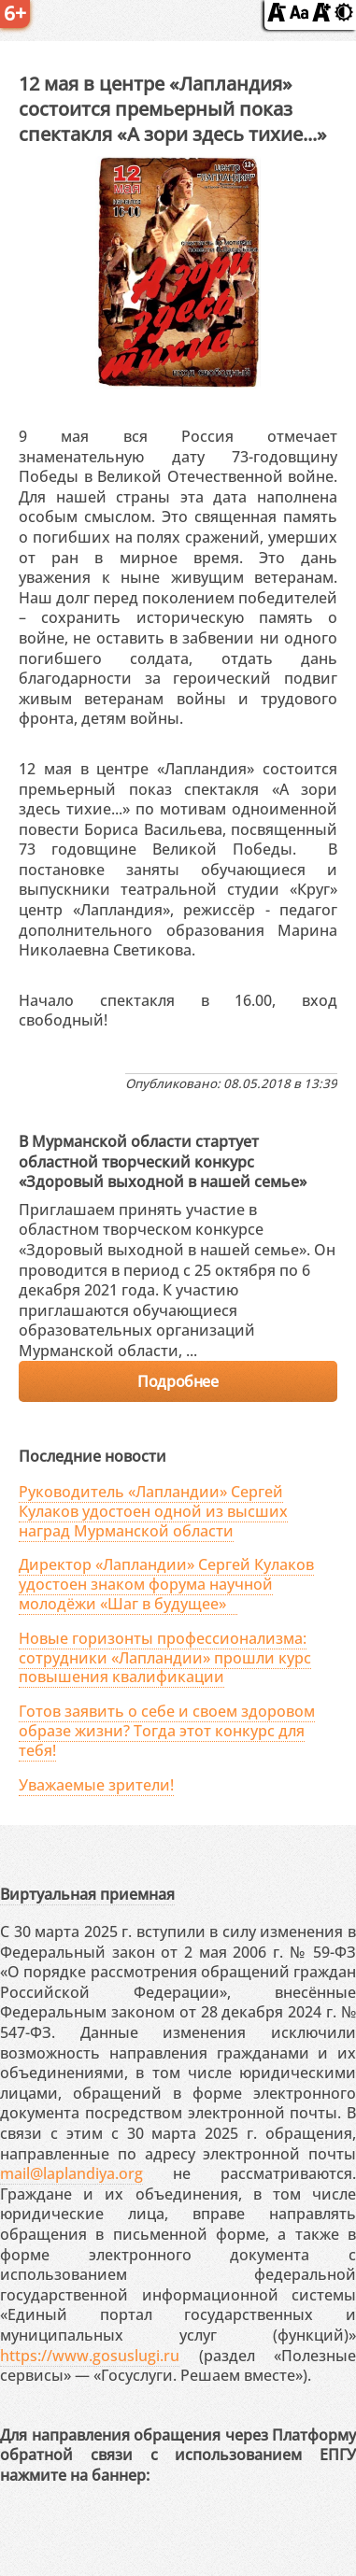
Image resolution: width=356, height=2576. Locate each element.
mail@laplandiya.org (71, 2173)
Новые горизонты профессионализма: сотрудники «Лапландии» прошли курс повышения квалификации (165, 1658)
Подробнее (177, 1381)
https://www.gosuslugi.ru (89, 2355)
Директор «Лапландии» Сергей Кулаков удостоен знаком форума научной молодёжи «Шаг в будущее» (166, 1584)
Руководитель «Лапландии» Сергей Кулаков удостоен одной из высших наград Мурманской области (153, 1511)
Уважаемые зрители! (96, 1785)
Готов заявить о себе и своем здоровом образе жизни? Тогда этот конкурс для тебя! (167, 1731)
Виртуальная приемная (87, 1894)
